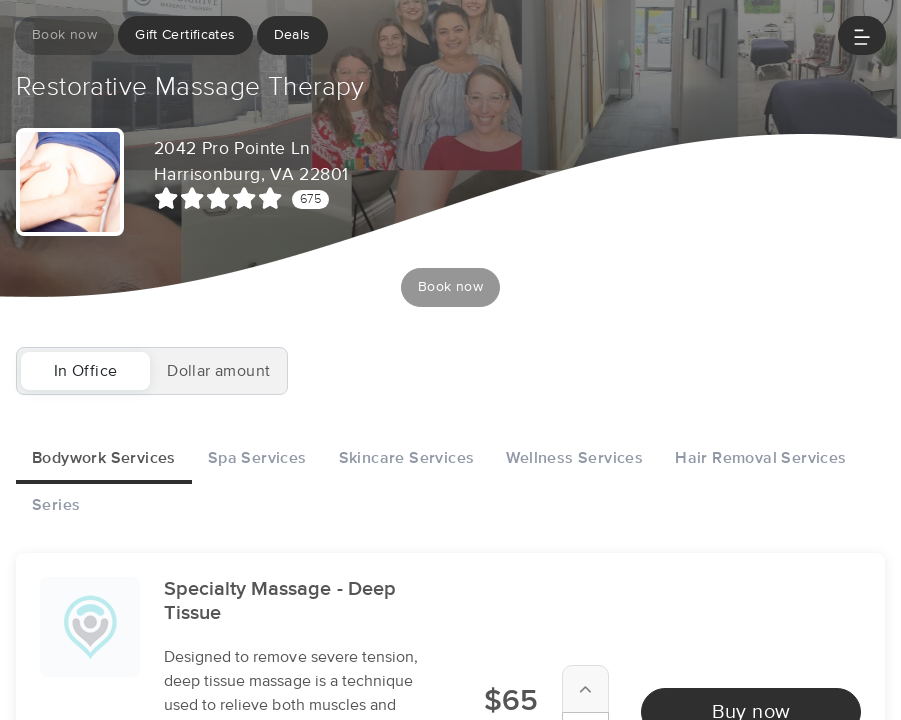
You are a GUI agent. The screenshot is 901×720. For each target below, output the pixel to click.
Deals (292, 35)
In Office (86, 371)
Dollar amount (218, 371)
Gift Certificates (185, 35)
